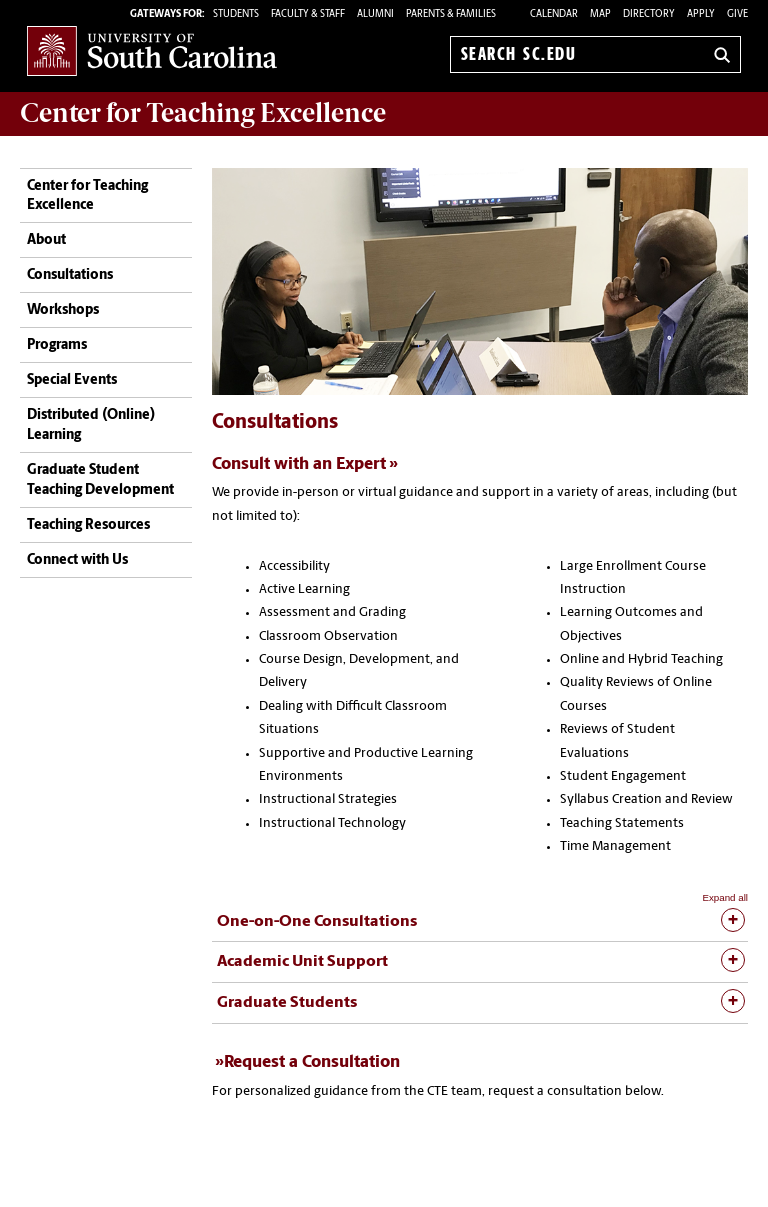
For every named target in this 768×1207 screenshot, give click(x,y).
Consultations (70, 275)
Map (600, 14)
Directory (649, 14)
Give (737, 14)
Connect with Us (77, 560)
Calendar (554, 14)
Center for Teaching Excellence (87, 196)
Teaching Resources (88, 525)
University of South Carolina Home (152, 50)
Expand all (725, 897)
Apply (701, 14)
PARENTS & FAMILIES (451, 14)
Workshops (63, 310)
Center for (203, 113)
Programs (57, 345)
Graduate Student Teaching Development (100, 480)
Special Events (72, 380)
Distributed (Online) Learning (91, 425)
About (46, 240)
